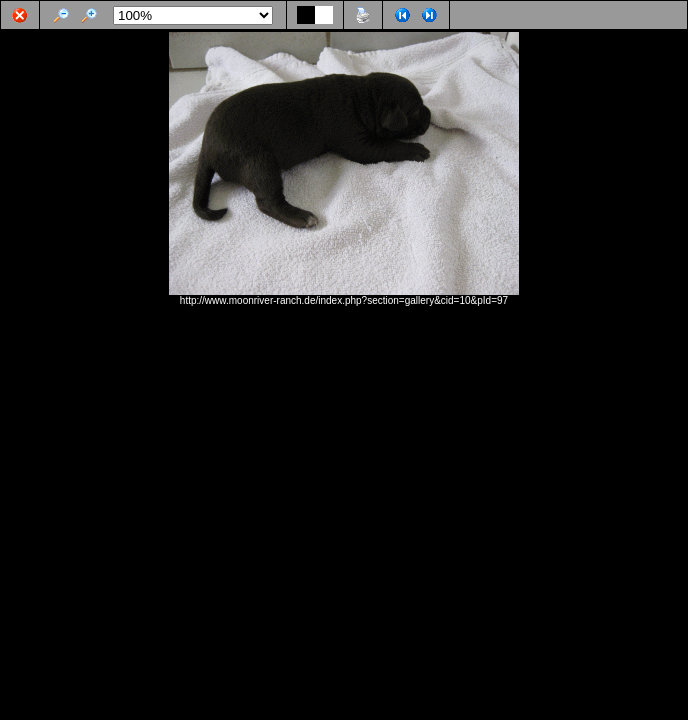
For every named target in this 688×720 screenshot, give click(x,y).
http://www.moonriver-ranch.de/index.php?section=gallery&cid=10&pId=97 (344, 300)
